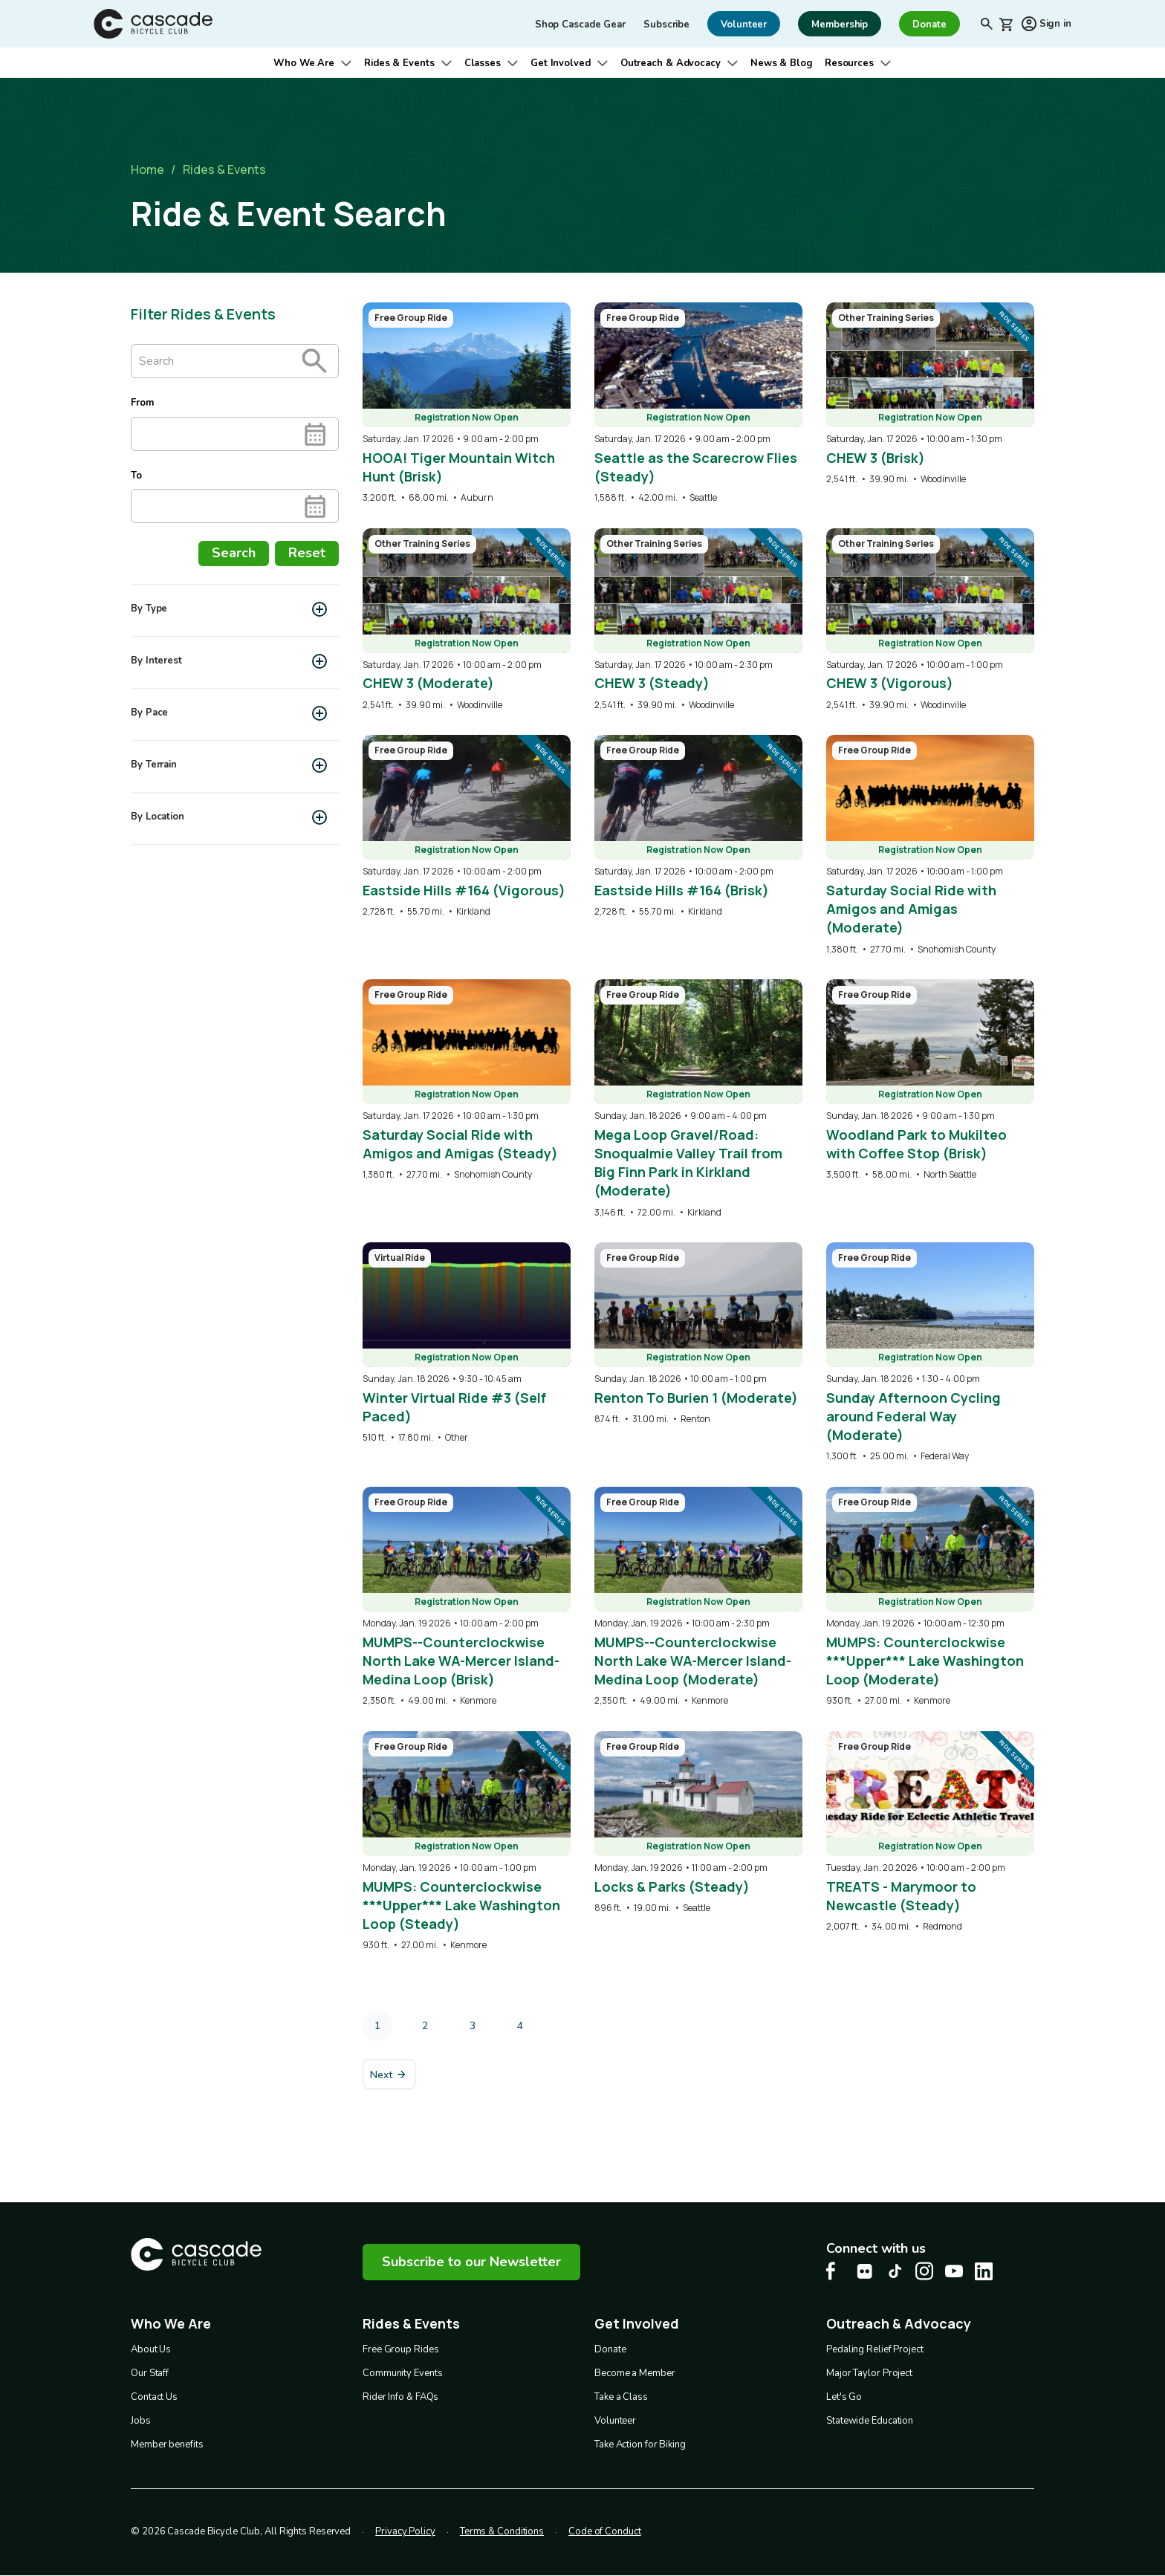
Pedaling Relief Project (875, 2349)
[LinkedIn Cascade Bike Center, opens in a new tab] (984, 2271)
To (136, 475)
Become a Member (634, 2373)
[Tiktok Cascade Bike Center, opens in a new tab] (894, 2271)
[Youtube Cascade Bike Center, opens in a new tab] (954, 2271)
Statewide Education (869, 2420)
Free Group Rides (400, 2349)
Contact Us (154, 2397)
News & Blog (781, 63)
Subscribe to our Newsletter (471, 2262)
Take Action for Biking (640, 2444)
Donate (610, 2349)
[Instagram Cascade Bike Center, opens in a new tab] (924, 2271)
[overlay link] (467, 403)
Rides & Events (399, 63)
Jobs (141, 2420)
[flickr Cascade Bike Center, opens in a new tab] (865, 2271)
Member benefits (167, 2444)
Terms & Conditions (502, 2531)
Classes (482, 63)
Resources (849, 63)
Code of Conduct (604, 2531)
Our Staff (150, 2373)
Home (147, 169)
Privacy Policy (405, 2531)
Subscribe (666, 24)
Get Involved (560, 63)
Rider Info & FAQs (400, 2397)
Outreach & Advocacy (670, 63)
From (142, 402)
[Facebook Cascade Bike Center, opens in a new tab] (835, 2271)
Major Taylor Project (869, 2373)
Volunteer (615, 2420)
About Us (151, 2349)
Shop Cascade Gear (580, 24)
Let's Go (844, 2397)
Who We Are (303, 63)
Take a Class (621, 2397)
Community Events (402, 2373)
